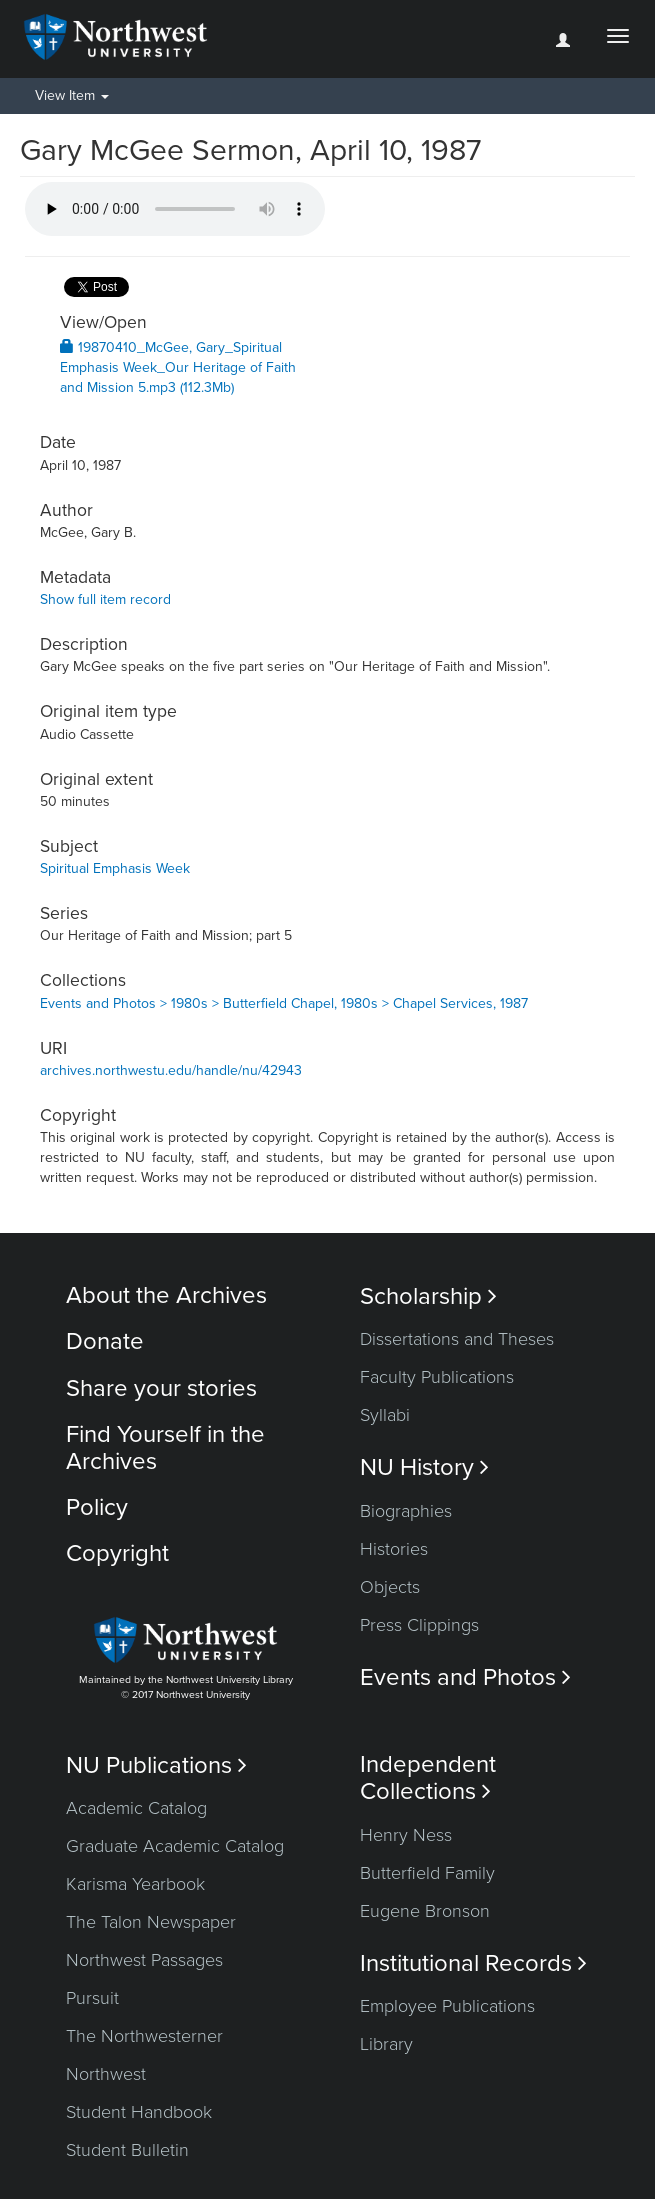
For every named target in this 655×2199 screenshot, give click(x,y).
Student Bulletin (127, 2150)
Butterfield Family (427, 1873)
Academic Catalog (136, 1808)
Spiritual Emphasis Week (115, 868)
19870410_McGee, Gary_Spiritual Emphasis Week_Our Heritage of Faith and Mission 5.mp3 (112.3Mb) (178, 367)
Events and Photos (465, 1677)
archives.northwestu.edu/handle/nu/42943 (171, 1070)
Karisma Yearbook (135, 1884)
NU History (424, 1467)
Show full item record (105, 599)
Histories (394, 1549)
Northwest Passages (144, 1960)
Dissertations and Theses (457, 1339)
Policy (97, 1507)
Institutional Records (473, 1963)
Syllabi (385, 1415)
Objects (390, 1587)
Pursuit (92, 1998)
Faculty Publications (437, 1377)
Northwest (106, 2074)
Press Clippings (419, 1625)
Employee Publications (447, 2006)
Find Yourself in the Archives (165, 1447)
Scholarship (428, 1296)
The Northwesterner (144, 2036)
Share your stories (161, 1388)
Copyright (117, 1553)
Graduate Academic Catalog (175, 1846)
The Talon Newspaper (151, 1922)
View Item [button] (72, 95)
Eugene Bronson (425, 1911)
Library (386, 2044)
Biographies (406, 1511)
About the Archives (166, 1295)
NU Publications (156, 1765)
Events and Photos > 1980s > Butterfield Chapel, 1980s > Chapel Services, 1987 (284, 1003)
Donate (105, 1341)
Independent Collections (428, 1778)
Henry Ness (406, 1835)
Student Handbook (139, 2112)
